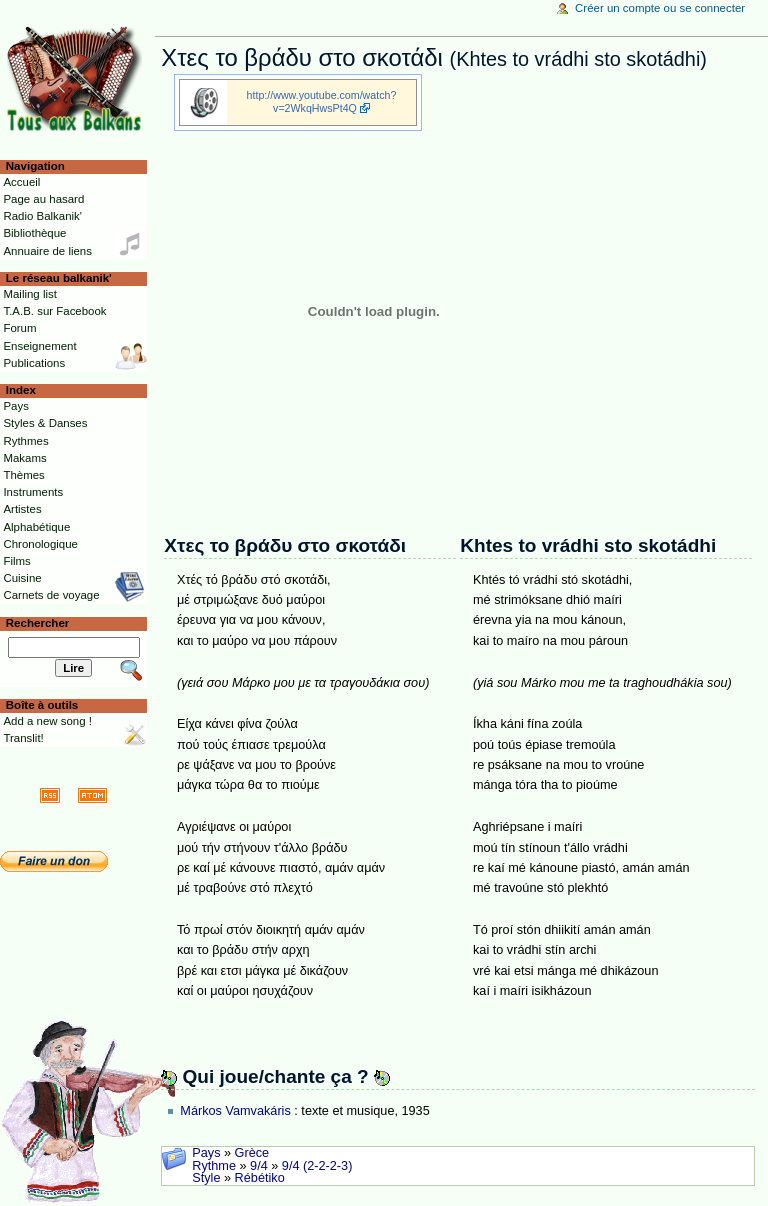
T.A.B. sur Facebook (54, 311)
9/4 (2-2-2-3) (317, 1166)
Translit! (23, 738)
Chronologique (40, 544)
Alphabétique (36, 527)
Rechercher (38, 623)
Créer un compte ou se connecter (660, 8)
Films (16, 561)
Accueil (21, 182)
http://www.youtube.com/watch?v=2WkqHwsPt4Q (322, 101)
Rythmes (25, 441)
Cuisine (22, 578)
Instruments (33, 492)
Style (206, 1178)
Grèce (252, 1153)
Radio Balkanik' (42, 216)
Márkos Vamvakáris (235, 1111)
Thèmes (23, 475)
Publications (34, 363)
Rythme (214, 1166)
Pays (206, 1153)
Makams (24, 458)
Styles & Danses (45, 423)
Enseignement (39, 346)
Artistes (22, 509)
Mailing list (29, 294)
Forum (19, 328)
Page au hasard (43, 199)
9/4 (259, 1166)
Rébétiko (260, 1178)
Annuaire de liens (47, 251)
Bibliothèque (34, 233)
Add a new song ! (47, 721)
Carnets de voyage (51, 595)
